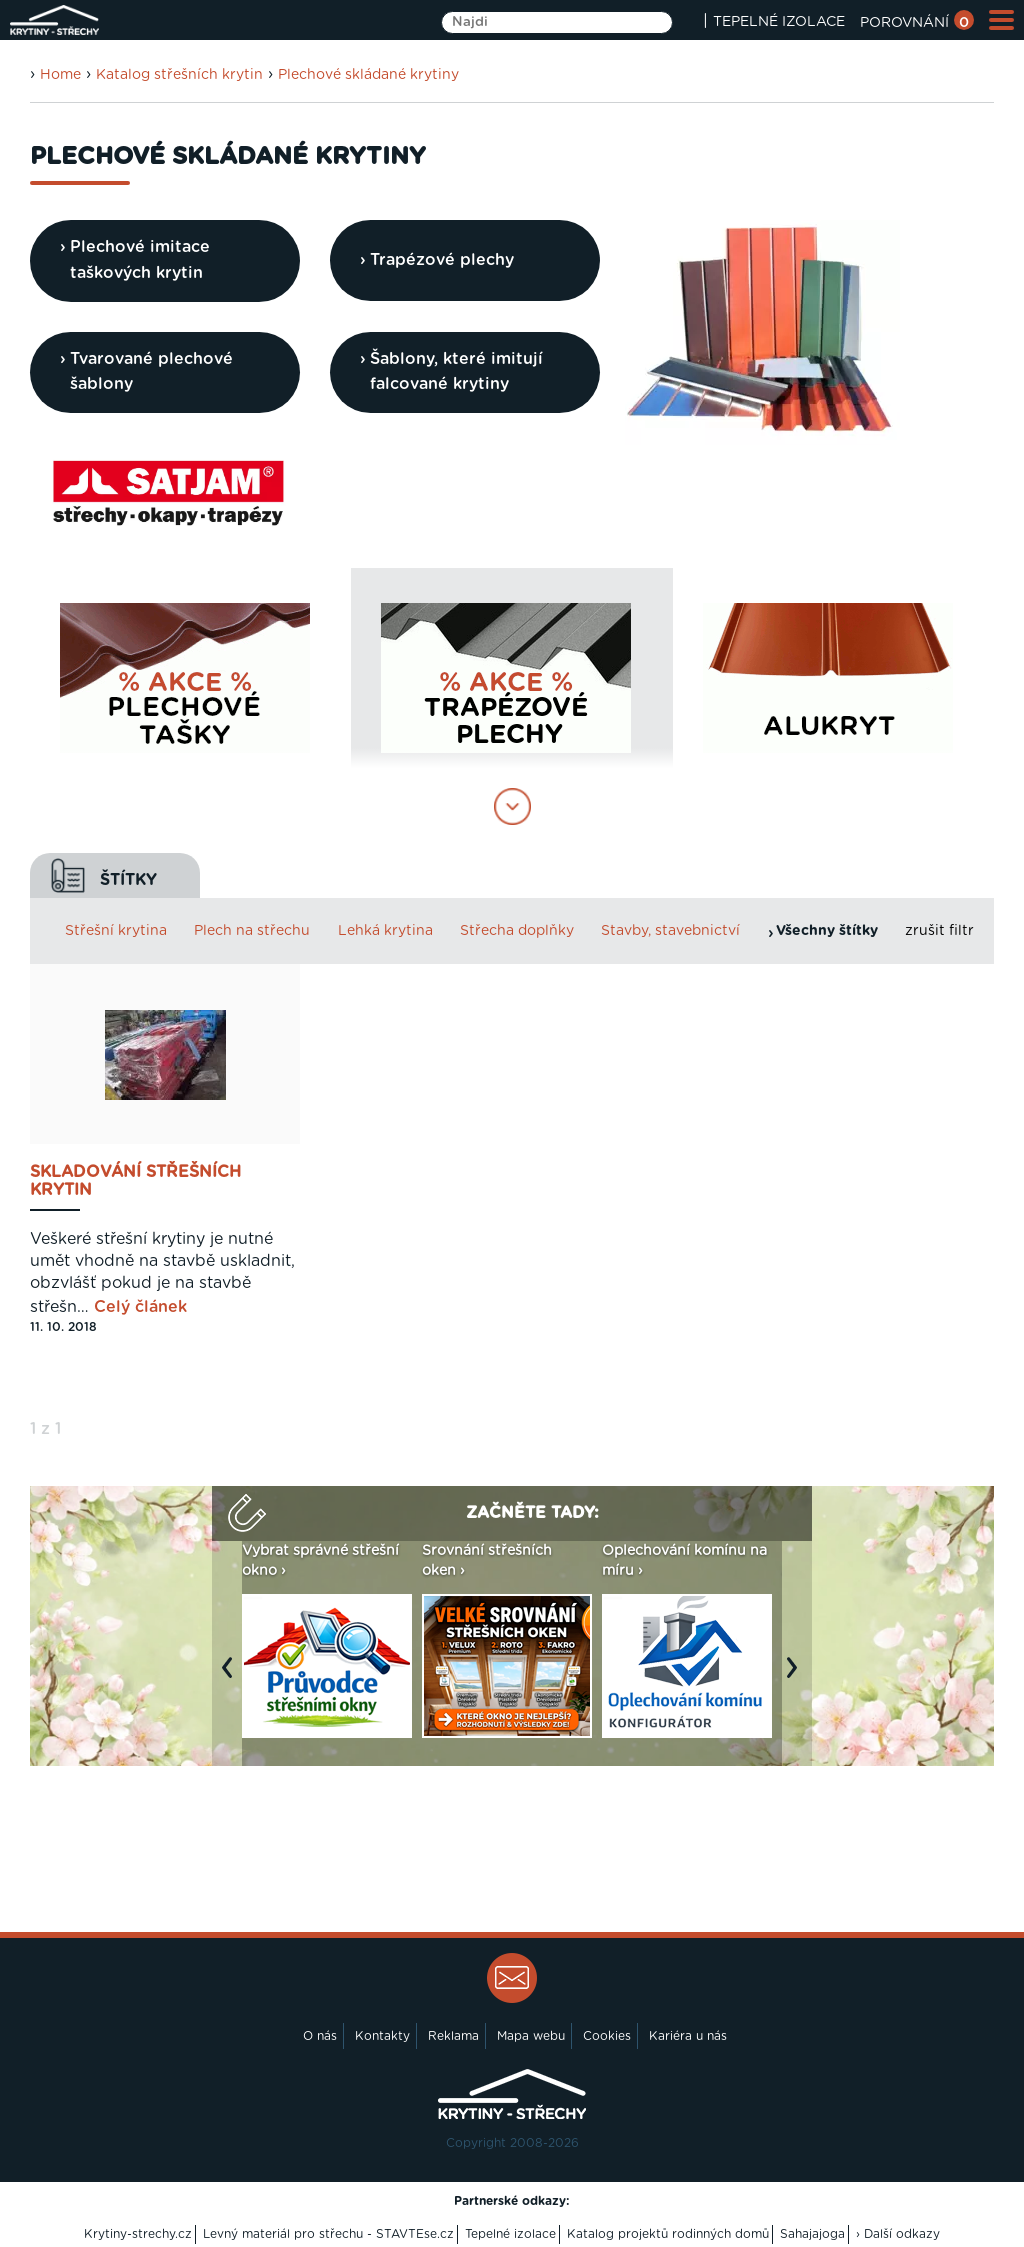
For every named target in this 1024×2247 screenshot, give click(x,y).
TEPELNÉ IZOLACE (779, 22)
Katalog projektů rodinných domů (668, 2234)
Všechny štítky (827, 931)
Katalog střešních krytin (179, 75)
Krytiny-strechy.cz (138, 2234)
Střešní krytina (116, 931)
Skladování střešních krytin (135, 1181)
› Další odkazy (898, 2234)
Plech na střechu (252, 931)
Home (60, 75)
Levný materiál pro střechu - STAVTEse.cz (328, 2234)
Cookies (607, 2036)
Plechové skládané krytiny (368, 75)
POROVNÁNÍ (917, 23)
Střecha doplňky (517, 931)
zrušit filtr (939, 931)
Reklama (453, 2036)
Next (797, 1678)
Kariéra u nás (688, 2036)
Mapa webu (531, 2036)
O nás (320, 2036)
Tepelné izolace (510, 2234)
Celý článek (140, 1307)
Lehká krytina (385, 931)
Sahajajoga (812, 2234)
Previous (232, 1678)
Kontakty (382, 2036)
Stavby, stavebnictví (670, 931)
